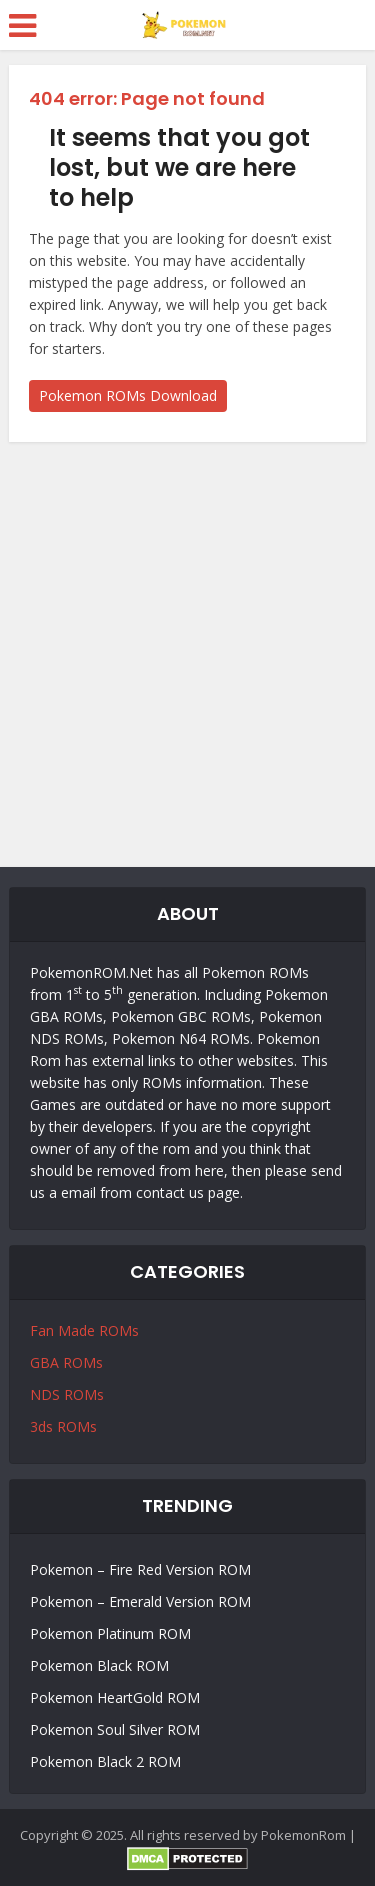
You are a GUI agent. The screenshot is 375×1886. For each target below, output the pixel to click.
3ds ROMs (63, 1426)
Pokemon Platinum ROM (110, 1633)
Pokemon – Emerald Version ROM (140, 1601)
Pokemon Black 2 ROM (105, 1761)
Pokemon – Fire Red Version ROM (140, 1569)
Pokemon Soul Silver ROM (115, 1729)
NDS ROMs (67, 1394)
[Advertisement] (187, 649)
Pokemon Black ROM (99, 1665)
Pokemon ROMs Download (128, 395)
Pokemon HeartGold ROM (115, 1697)
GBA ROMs (66, 1362)
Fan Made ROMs (84, 1330)
